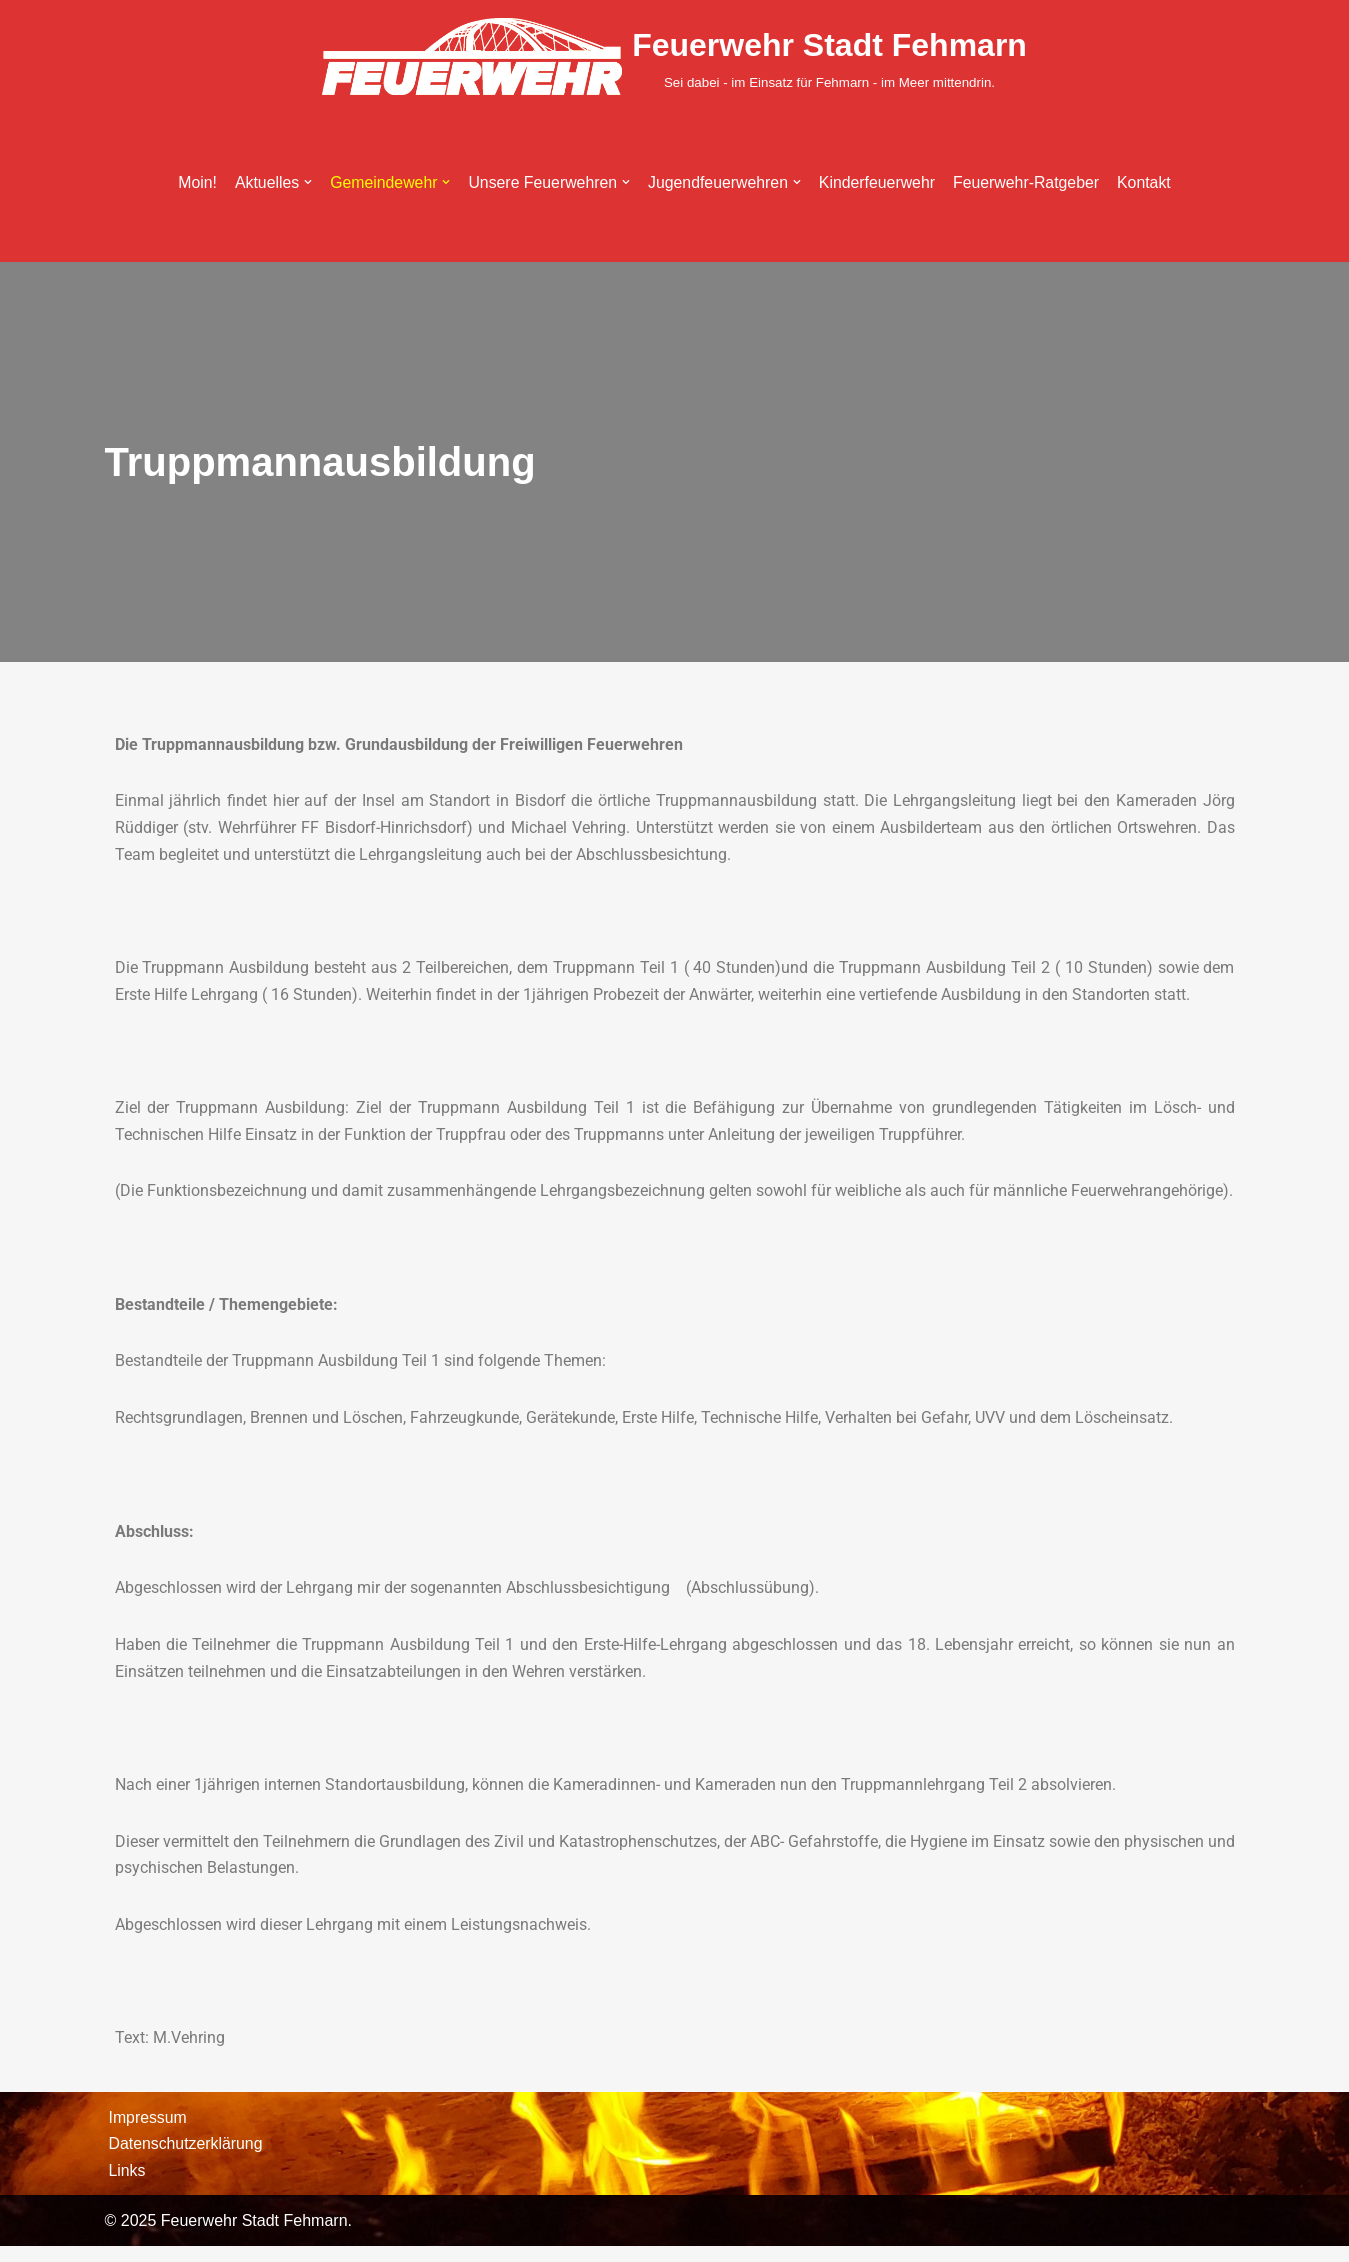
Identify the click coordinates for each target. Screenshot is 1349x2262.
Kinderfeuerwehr (878, 183)
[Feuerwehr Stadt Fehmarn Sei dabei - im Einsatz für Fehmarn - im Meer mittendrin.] (674, 56)
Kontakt (1148, 183)
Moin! (193, 183)
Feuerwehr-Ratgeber (1029, 183)
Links (127, 2185)
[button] (305, 183)
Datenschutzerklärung (187, 2159)
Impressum (148, 2132)
